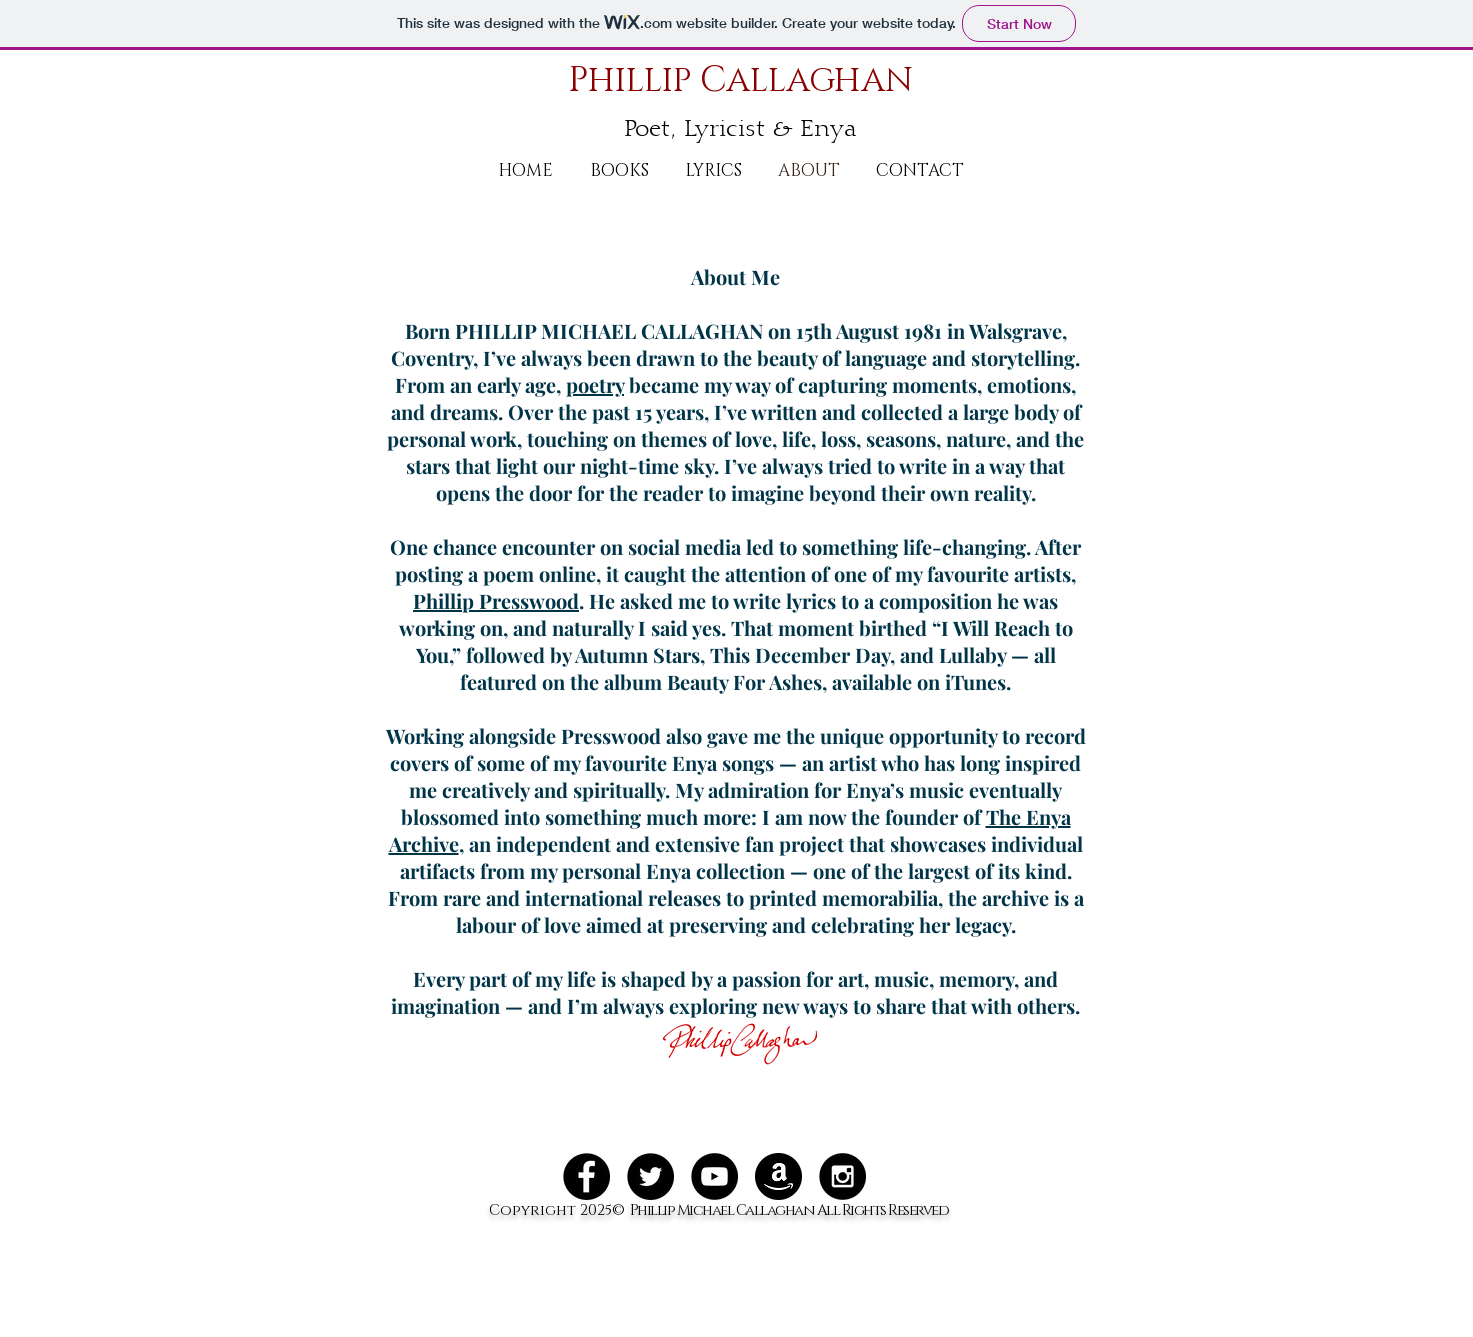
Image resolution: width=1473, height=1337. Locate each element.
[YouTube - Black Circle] (714, 1176)
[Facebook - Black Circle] (586, 1176)
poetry (595, 384)
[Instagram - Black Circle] (842, 1176)
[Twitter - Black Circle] (650, 1176)
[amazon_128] (778, 1176)
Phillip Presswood (496, 600)
